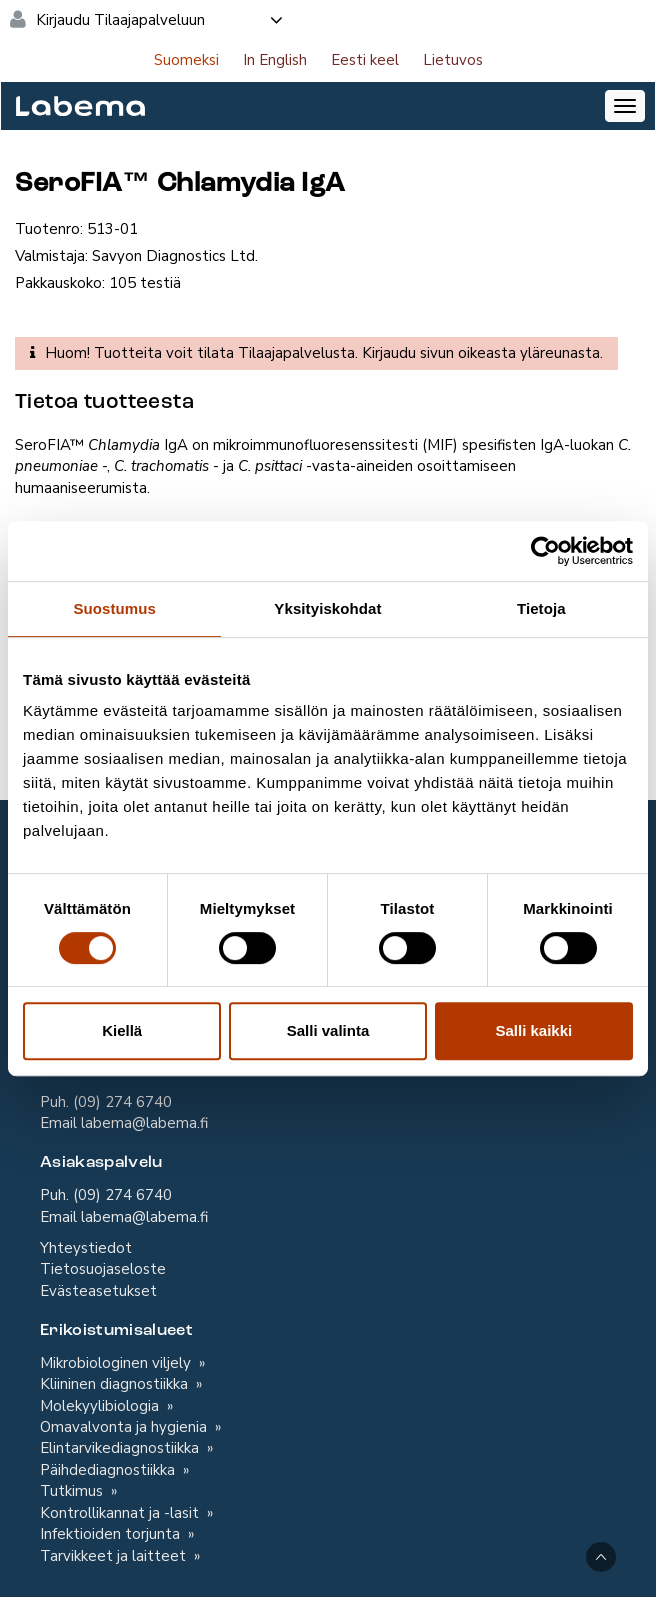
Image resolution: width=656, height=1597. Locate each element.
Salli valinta (328, 1030)
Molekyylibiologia (101, 1406)
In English (275, 60)
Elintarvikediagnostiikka (121, 1448)
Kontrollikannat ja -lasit (121, 1513)
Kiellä (122, 1030)
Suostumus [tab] (114, 608)
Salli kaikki (533, 1030)
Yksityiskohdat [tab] (327, 608)
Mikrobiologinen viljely (117, 1363)
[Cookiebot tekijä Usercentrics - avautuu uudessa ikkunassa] (545, 551)
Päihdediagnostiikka (109, 1470)
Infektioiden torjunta (112, 1534)
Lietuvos (453, 60)
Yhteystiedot (86, 1248)
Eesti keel (365, 60)
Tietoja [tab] (541, 608)
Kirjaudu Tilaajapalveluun (160, 20)
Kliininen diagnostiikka (116, 1384)
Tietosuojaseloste (103, 1269)
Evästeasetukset (98, 1291)
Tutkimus (73, 1491)
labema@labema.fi (144, 1123)
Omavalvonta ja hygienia (125, 1427)
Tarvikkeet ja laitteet (115, 1556)
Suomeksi (186, 60)
